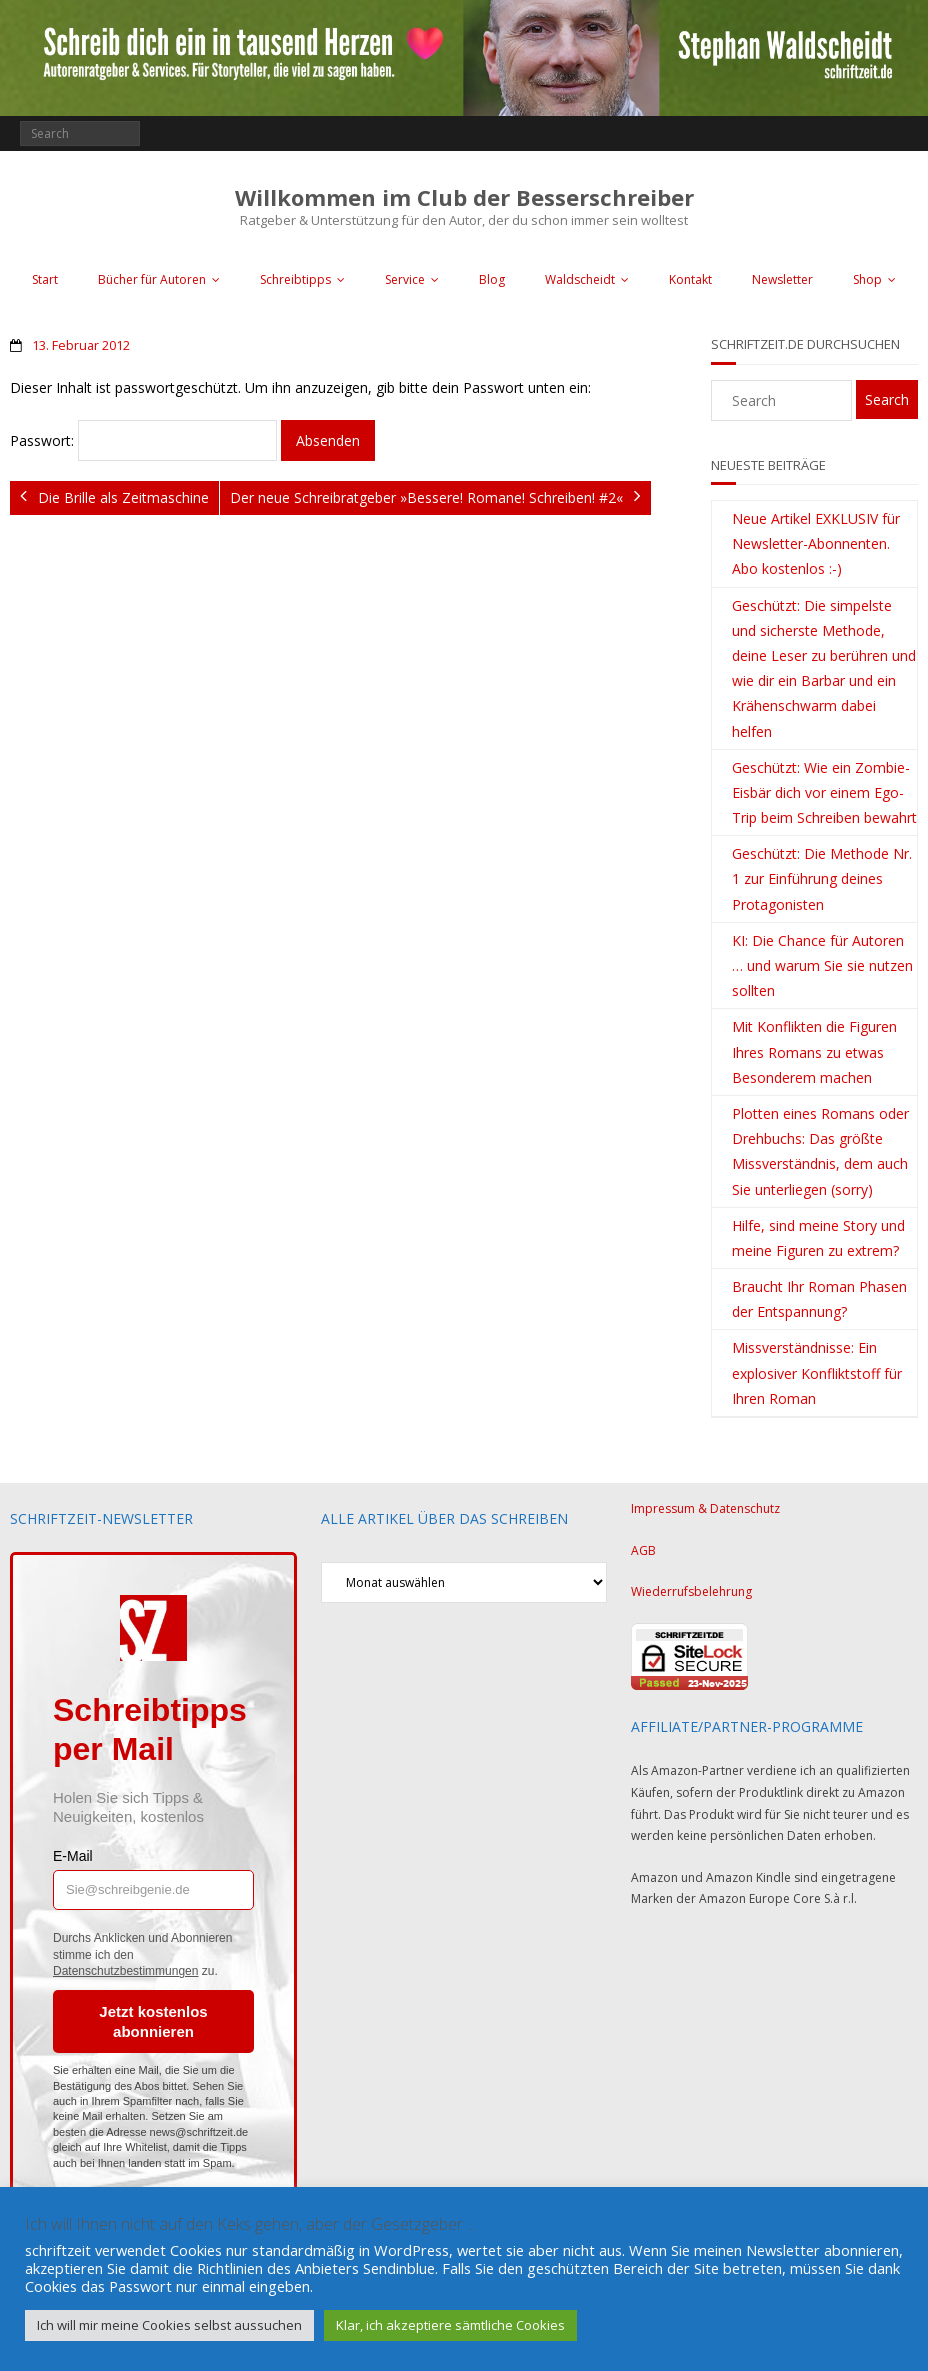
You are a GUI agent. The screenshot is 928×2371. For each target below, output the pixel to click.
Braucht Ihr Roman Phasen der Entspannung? (819, 1299)
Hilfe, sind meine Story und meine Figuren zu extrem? (818, 1238)
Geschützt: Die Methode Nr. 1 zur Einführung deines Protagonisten (822, 878)
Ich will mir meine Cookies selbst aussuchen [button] (169, 2325)
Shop (867, 279)
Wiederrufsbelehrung (691, 1591)
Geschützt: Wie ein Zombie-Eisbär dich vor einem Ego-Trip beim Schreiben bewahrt (824, 792)
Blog (492, 279)
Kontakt (690, 279)
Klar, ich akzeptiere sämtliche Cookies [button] (450, 2325)
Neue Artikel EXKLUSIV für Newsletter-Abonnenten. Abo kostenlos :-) (816, 543)
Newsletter (782, 279)
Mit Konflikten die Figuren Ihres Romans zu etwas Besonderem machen (814, 1051)
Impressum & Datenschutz (705, 1508)
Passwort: (143, 440)
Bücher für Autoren (152, 279)
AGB (643, 1550)
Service (405, 279)
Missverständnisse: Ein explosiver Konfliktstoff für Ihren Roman (817, 1372)
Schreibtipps (295, 279)
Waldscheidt (580, 279)
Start (45, 279)
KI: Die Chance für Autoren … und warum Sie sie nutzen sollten (822, 965)
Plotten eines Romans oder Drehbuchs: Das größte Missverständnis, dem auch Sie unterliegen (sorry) (820, 1151)
